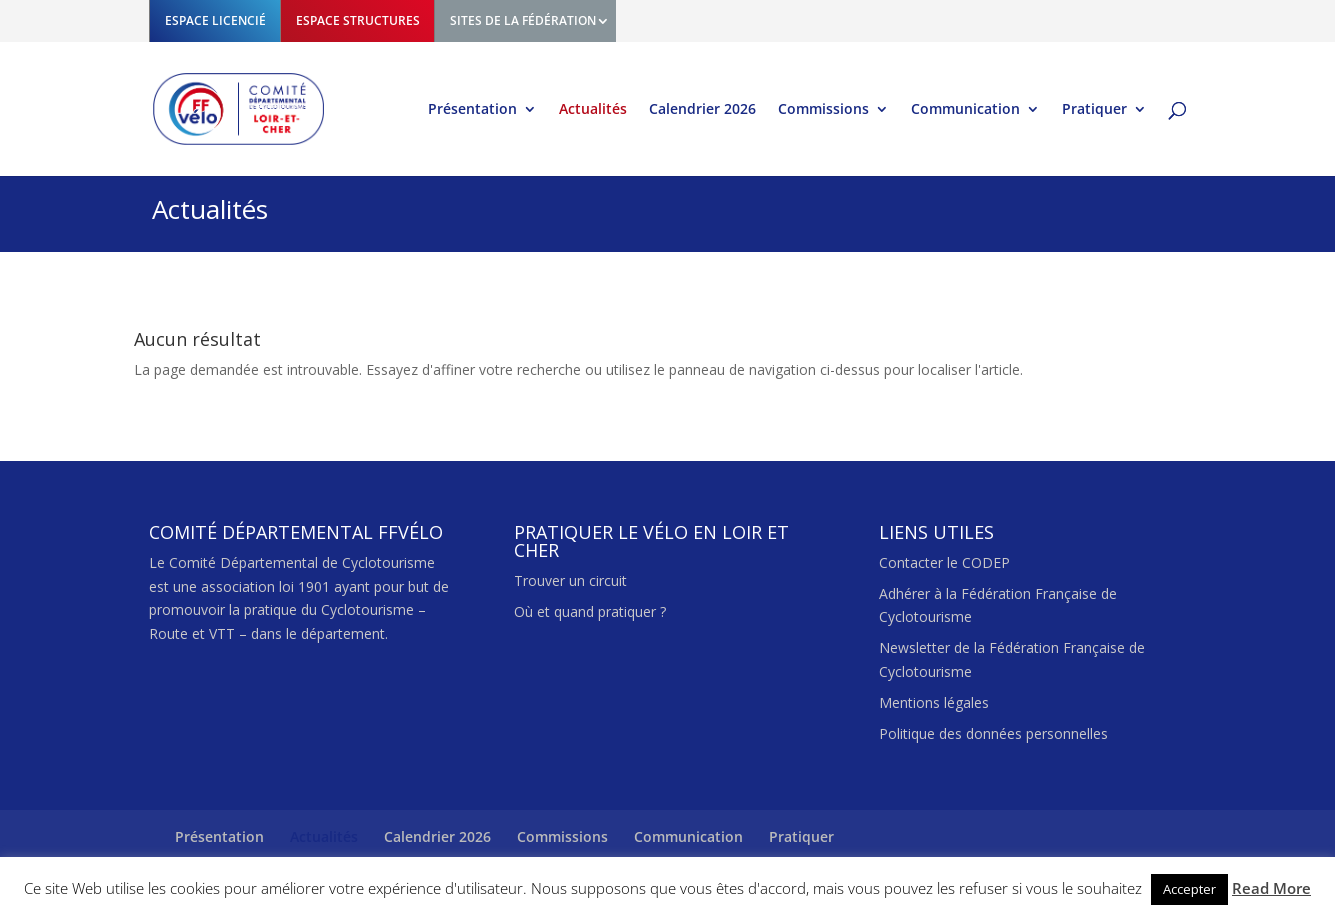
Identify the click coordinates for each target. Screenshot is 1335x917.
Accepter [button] (1189, 889)
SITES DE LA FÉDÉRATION (523, 20)
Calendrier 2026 (702, 110)
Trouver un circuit (570, 580)
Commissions (823, 110)
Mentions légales (934, 702)
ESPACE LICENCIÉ (215, 20)
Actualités (593, 110)
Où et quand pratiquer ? (590, 611)
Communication (965, 110)
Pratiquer (1094, 110)
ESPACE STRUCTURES (358, 20)
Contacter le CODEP (944, 562)
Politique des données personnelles (993, 733)
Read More (1271, 888)
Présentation (472, 110)
